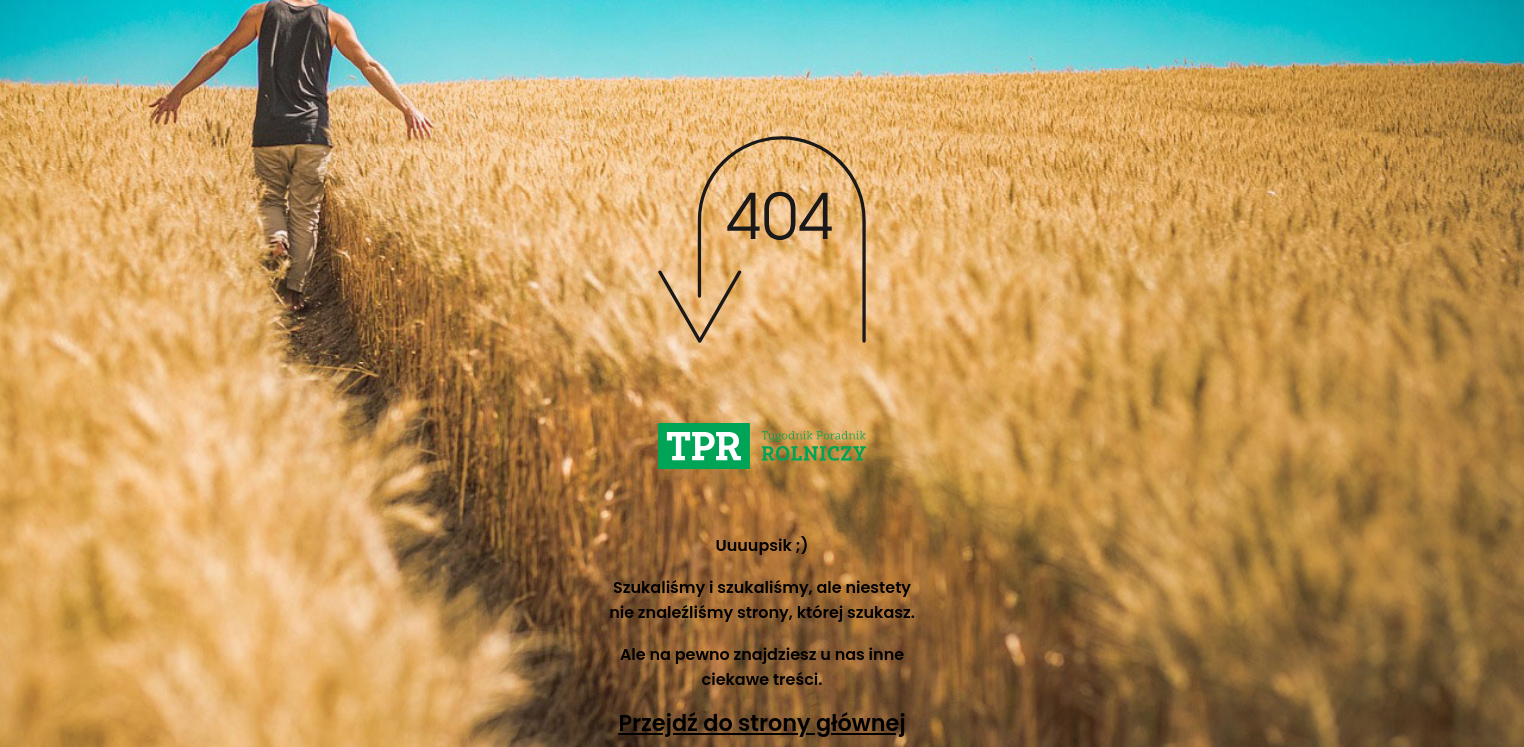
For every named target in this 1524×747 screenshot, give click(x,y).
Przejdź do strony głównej (761, 723)
